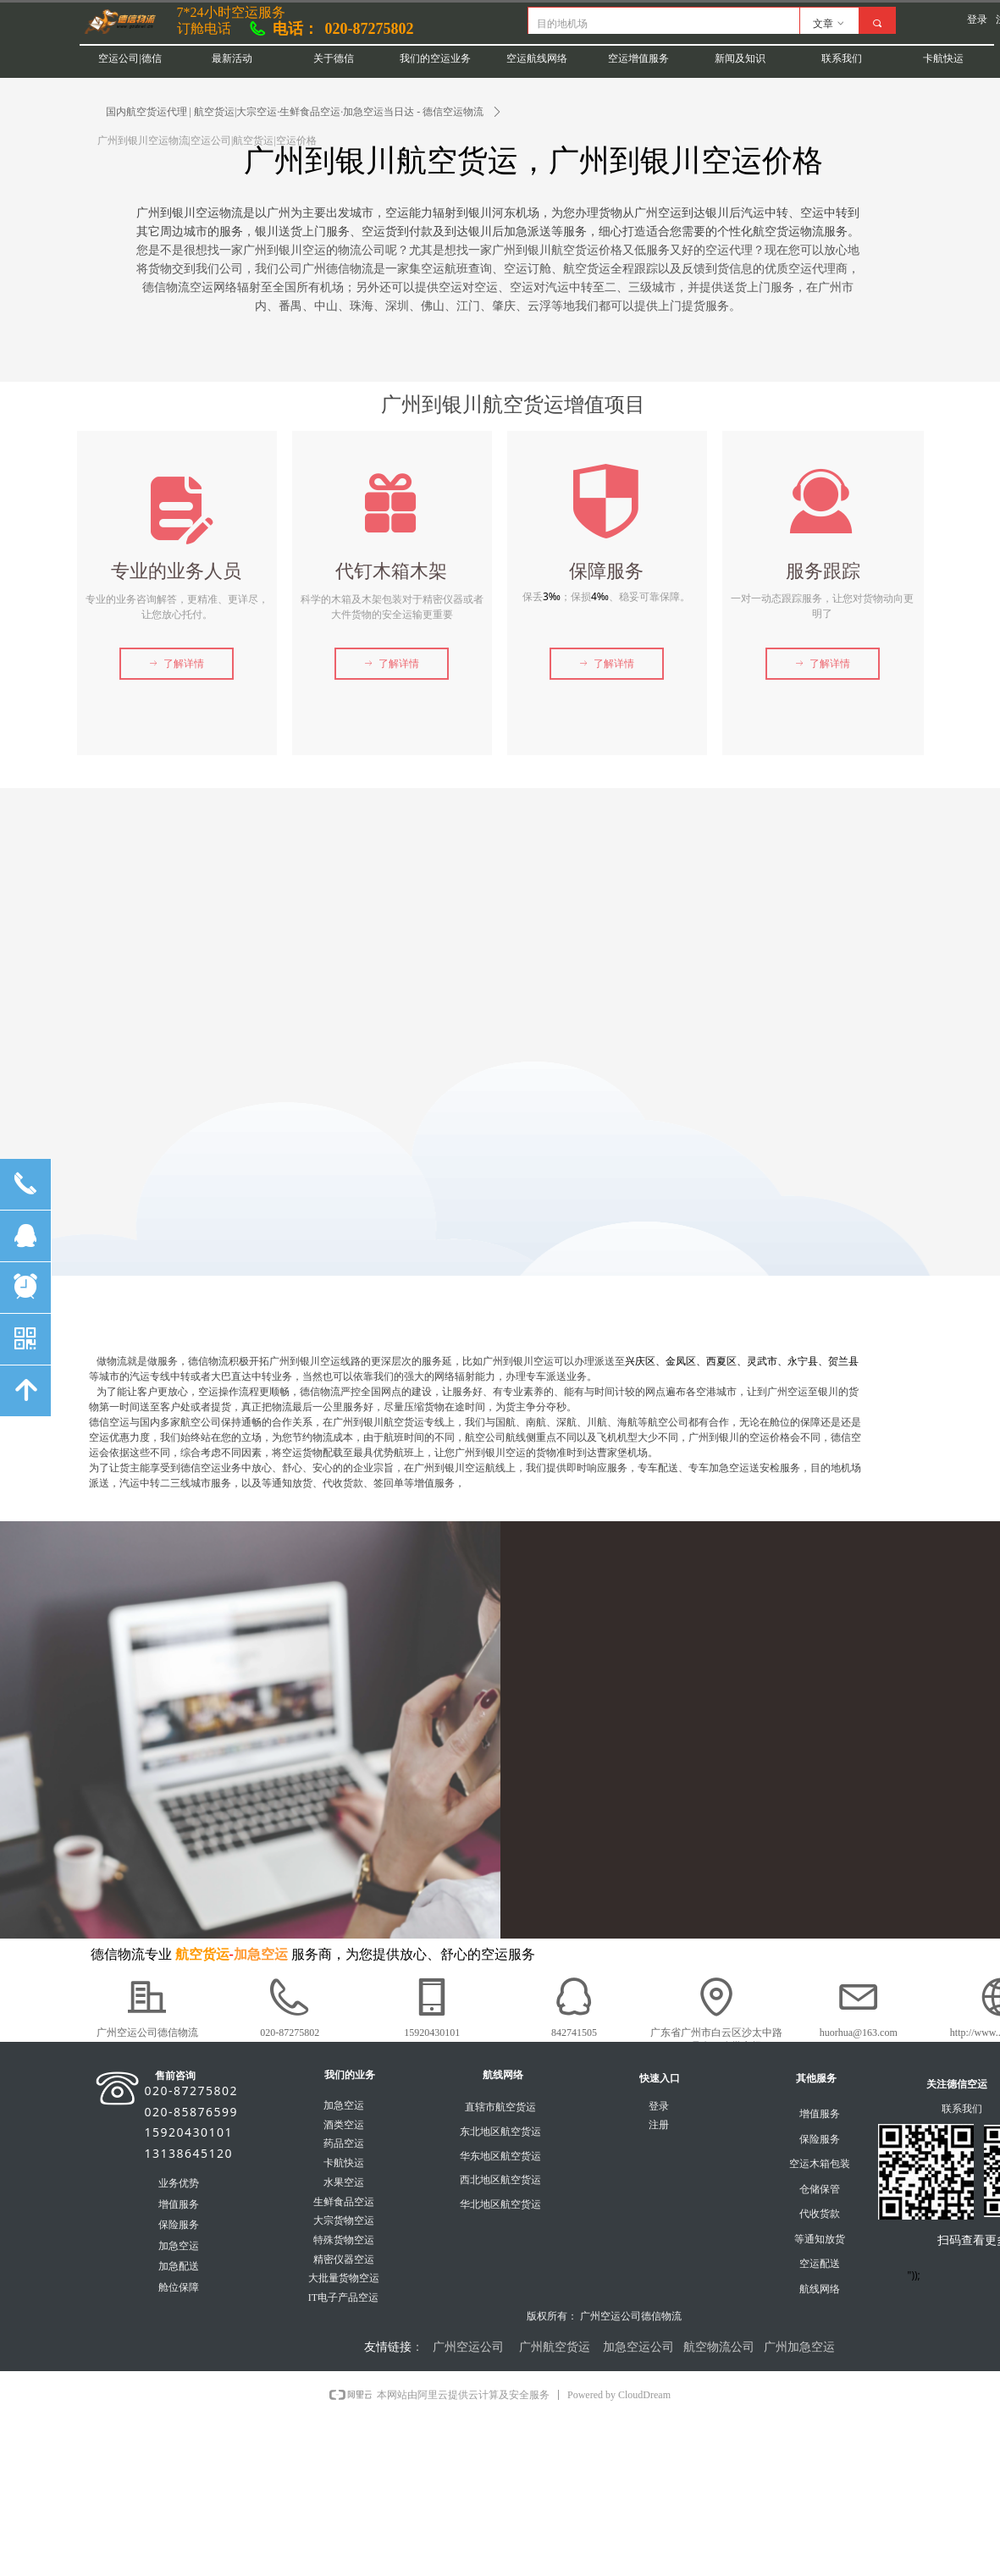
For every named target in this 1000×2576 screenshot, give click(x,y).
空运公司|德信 (129, 58)
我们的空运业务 (435, 58)
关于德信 (333, 58)
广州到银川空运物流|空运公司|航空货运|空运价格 (207, 140)
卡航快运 (943, 58)
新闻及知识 (740, 58)
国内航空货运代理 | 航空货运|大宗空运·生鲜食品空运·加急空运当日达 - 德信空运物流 (295, 112)
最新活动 (232, 58)
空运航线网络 (536, 58)
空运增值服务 (638, 58)
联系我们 (841, 58)
